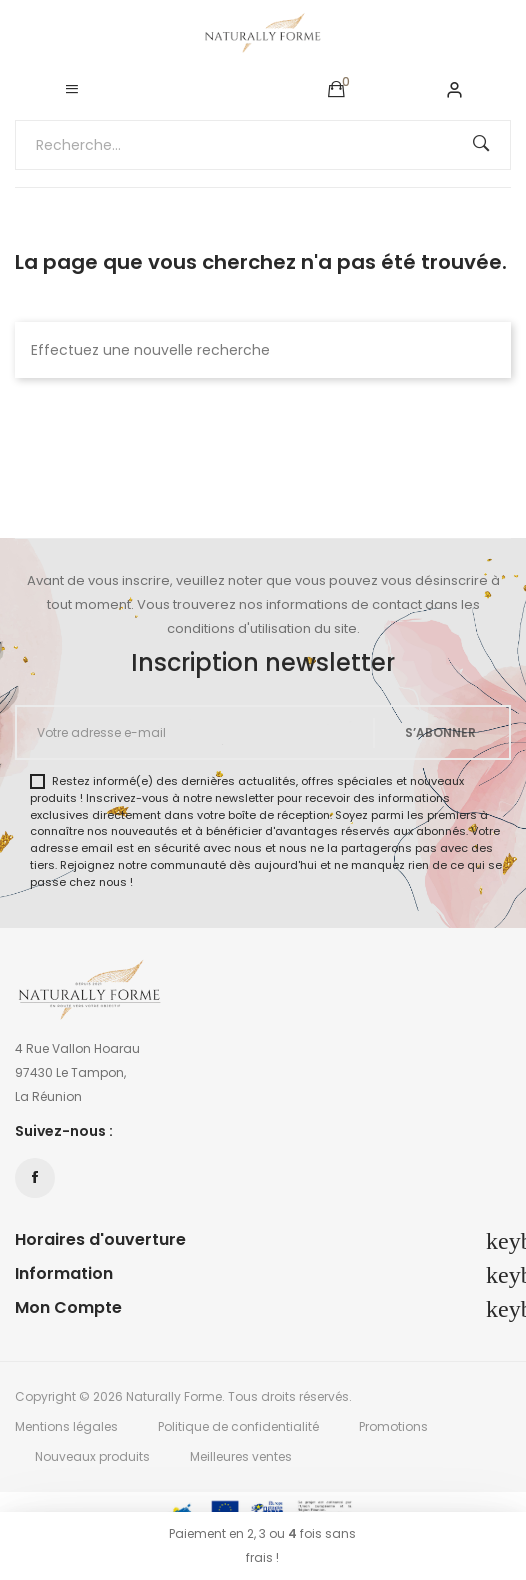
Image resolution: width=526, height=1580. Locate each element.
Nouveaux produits (92, 1456)
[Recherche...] (263, 145)
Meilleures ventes (241, 1456)
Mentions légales (66, 1426)
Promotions (393, 1426)
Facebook (35, 1178)
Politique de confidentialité (238, 1426)
